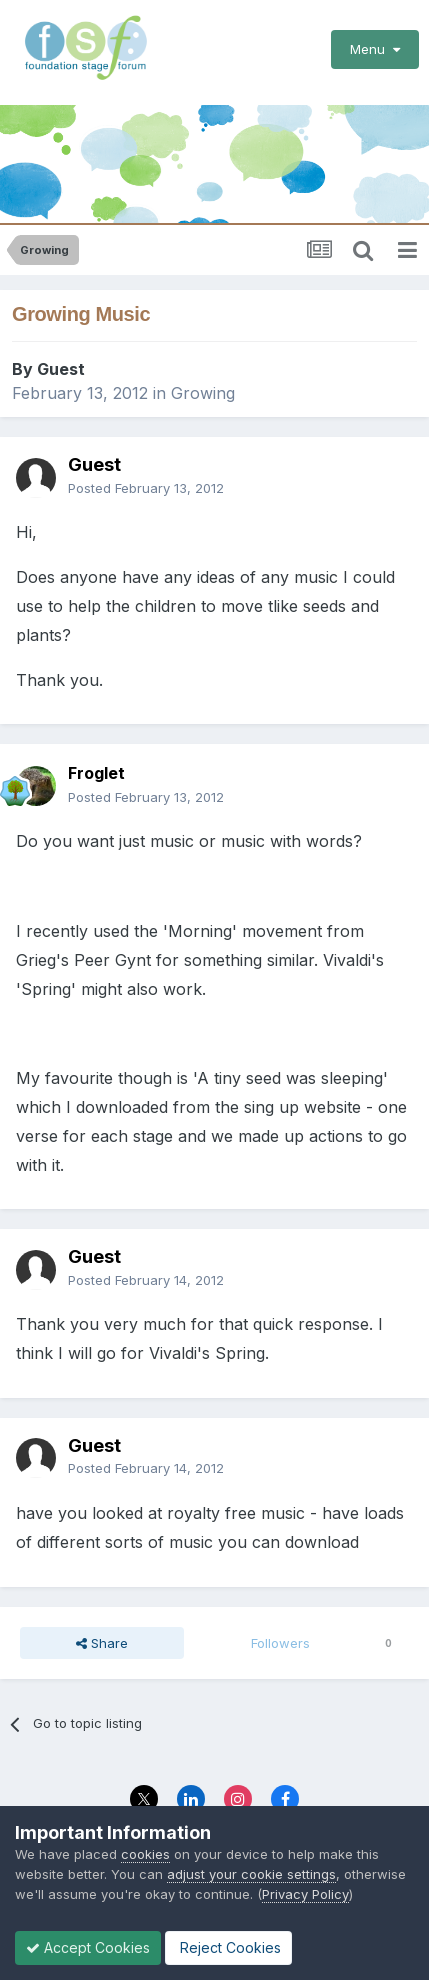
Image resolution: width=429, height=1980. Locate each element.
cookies (145, 1854)
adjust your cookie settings (251, 1874)
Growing (203, 393)
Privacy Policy (305, 1894)
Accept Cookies (88, 1947)
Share (102, 1643)
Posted (146, 488)
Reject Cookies (228, 1947)
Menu (375, 49)
